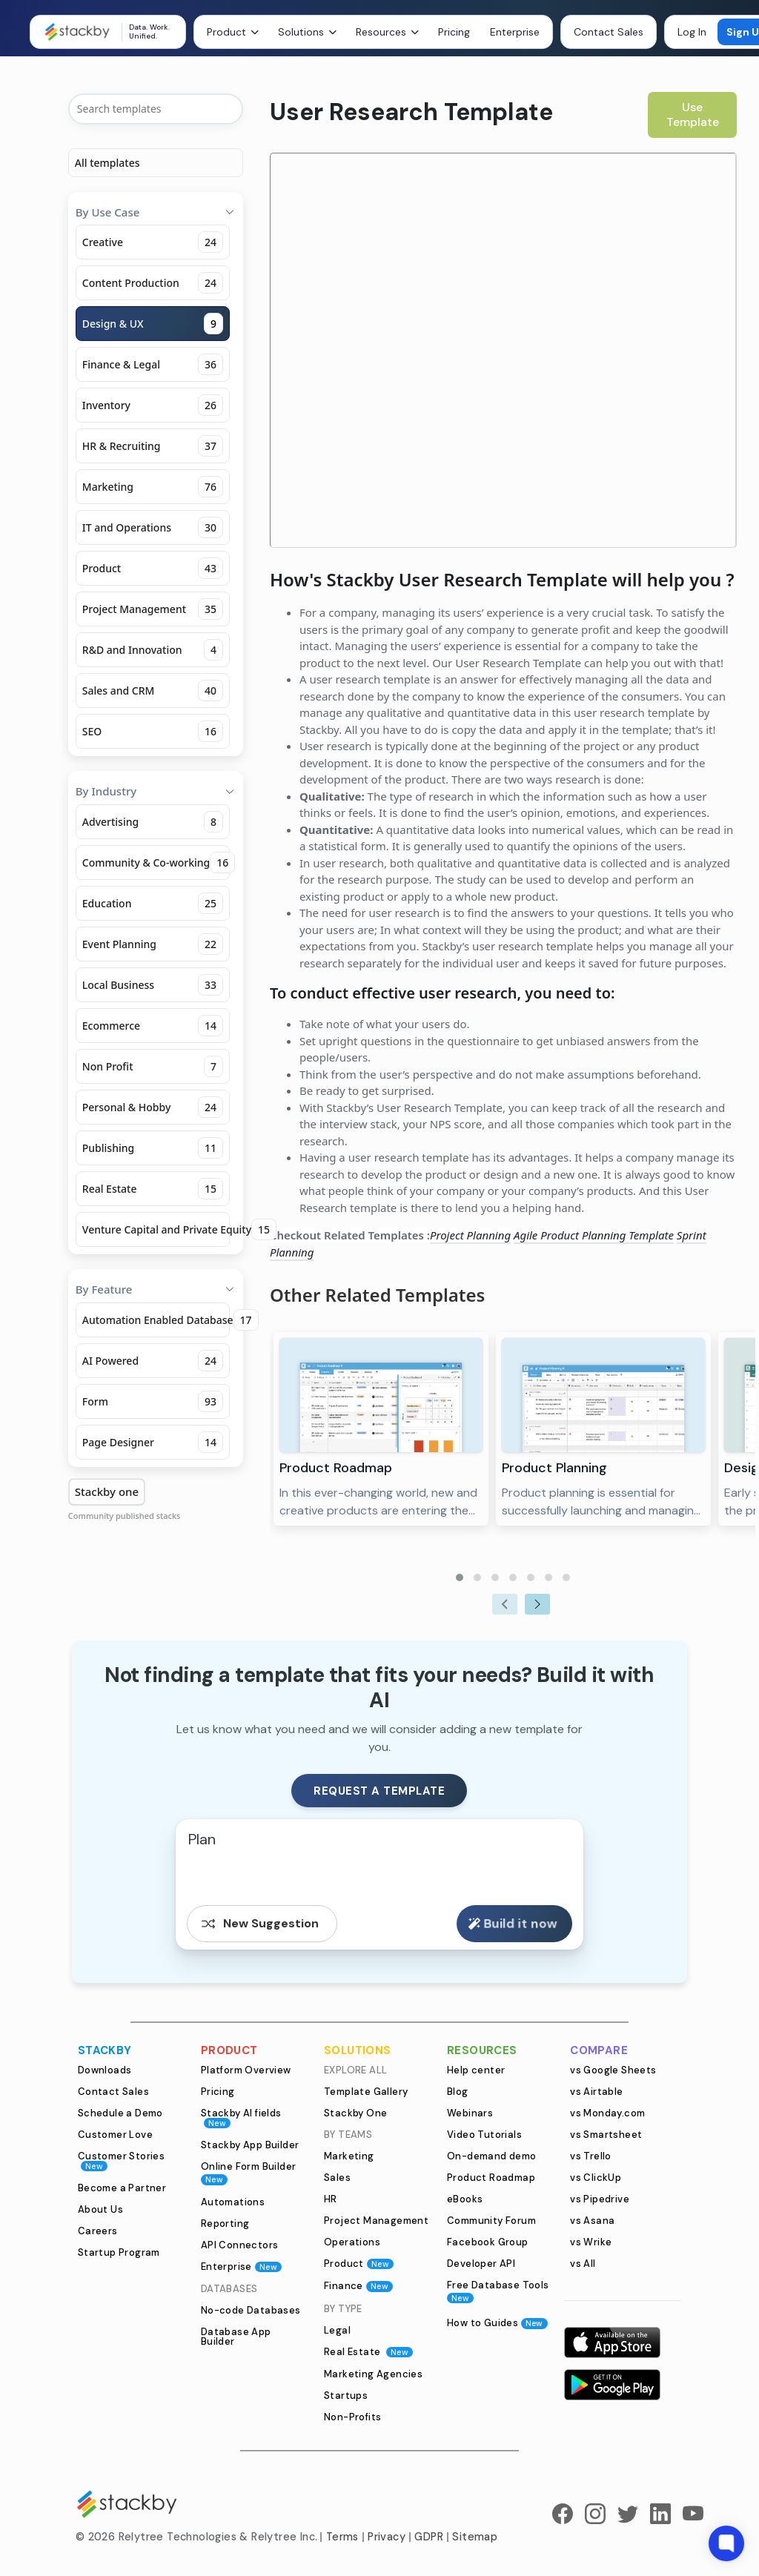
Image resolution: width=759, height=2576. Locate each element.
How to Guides (497, 2323)
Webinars (470, 2113)
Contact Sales (608, 32)
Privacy (386, 2536)
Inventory (152, 405)
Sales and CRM (152, 690)
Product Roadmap (491, 2177)
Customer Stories (121, 2160)
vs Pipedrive (599, 2199)
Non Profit (152, 1066)
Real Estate (152, 1188)
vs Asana (592, 2220)
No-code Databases (251, 2310)
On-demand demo (492, 2156)
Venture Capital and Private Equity (156, 1229)
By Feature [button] (156, 1289)
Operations (352, 2242)
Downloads (105, 2070)
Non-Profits (352, 2417)
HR (330, 2199)
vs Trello (590, 2156)
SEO (152, 731)
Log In (691, 32)
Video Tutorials (484, 2134)
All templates (107, 163)
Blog (457, 2091)
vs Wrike (590, 2242)
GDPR (428, 2536)
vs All (582, 2263)
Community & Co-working (156, 862)
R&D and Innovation (152, 649)
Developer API (481, 2263)
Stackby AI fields (241, 2117)
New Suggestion (259, 1924)
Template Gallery (366, 2091)
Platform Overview (246, 2070)
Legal (337, 2330)
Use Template (692, 114)
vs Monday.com (607, 2113)
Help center (476, 2070)
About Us (100, 2209)
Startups (346, 2395)
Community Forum (491, 2220)
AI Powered (152, 1360)
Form (152, 1401)
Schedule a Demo (120, 2113)
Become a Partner (122, 2188)
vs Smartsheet (606, 2134)
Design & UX (152, 323)
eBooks (465, 2199)
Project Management (152, 609)
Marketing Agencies (373, 2374)
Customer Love (115, 2134)
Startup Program (119, 2252)
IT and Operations (152, 527)
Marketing (152, 486)
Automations (233, 2202)
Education (152, 903)
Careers (98, 2231)
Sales (337, 2177)
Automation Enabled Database (156, 1320)
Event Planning (152, 944)
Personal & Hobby (152, 1107)
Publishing (152, 1148)
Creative (152, 242)
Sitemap (474, 2536)
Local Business (152, 985)
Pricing (454, 32)
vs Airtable (596, 2091)
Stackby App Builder (250, 2145)
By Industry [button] (156, 791)
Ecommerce (152, 1025)
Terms (342, 2536)
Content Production (152, 283)
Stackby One (355, 2113)
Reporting (225, 2223)
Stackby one (107, 1491)
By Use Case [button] (156, 212)
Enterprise (515, 32)
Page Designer (152, 1442)
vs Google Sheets (613, 2070)
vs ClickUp (595, 2177)
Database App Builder (236, 2336)
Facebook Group (487, 2242)
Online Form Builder (248, 2172)
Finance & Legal (152, 364)
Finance (358, 2285)
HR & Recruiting (152, 446)
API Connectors (240, 2245)
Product (152, 568)
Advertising (152, 821)
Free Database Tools (498, 2291)
